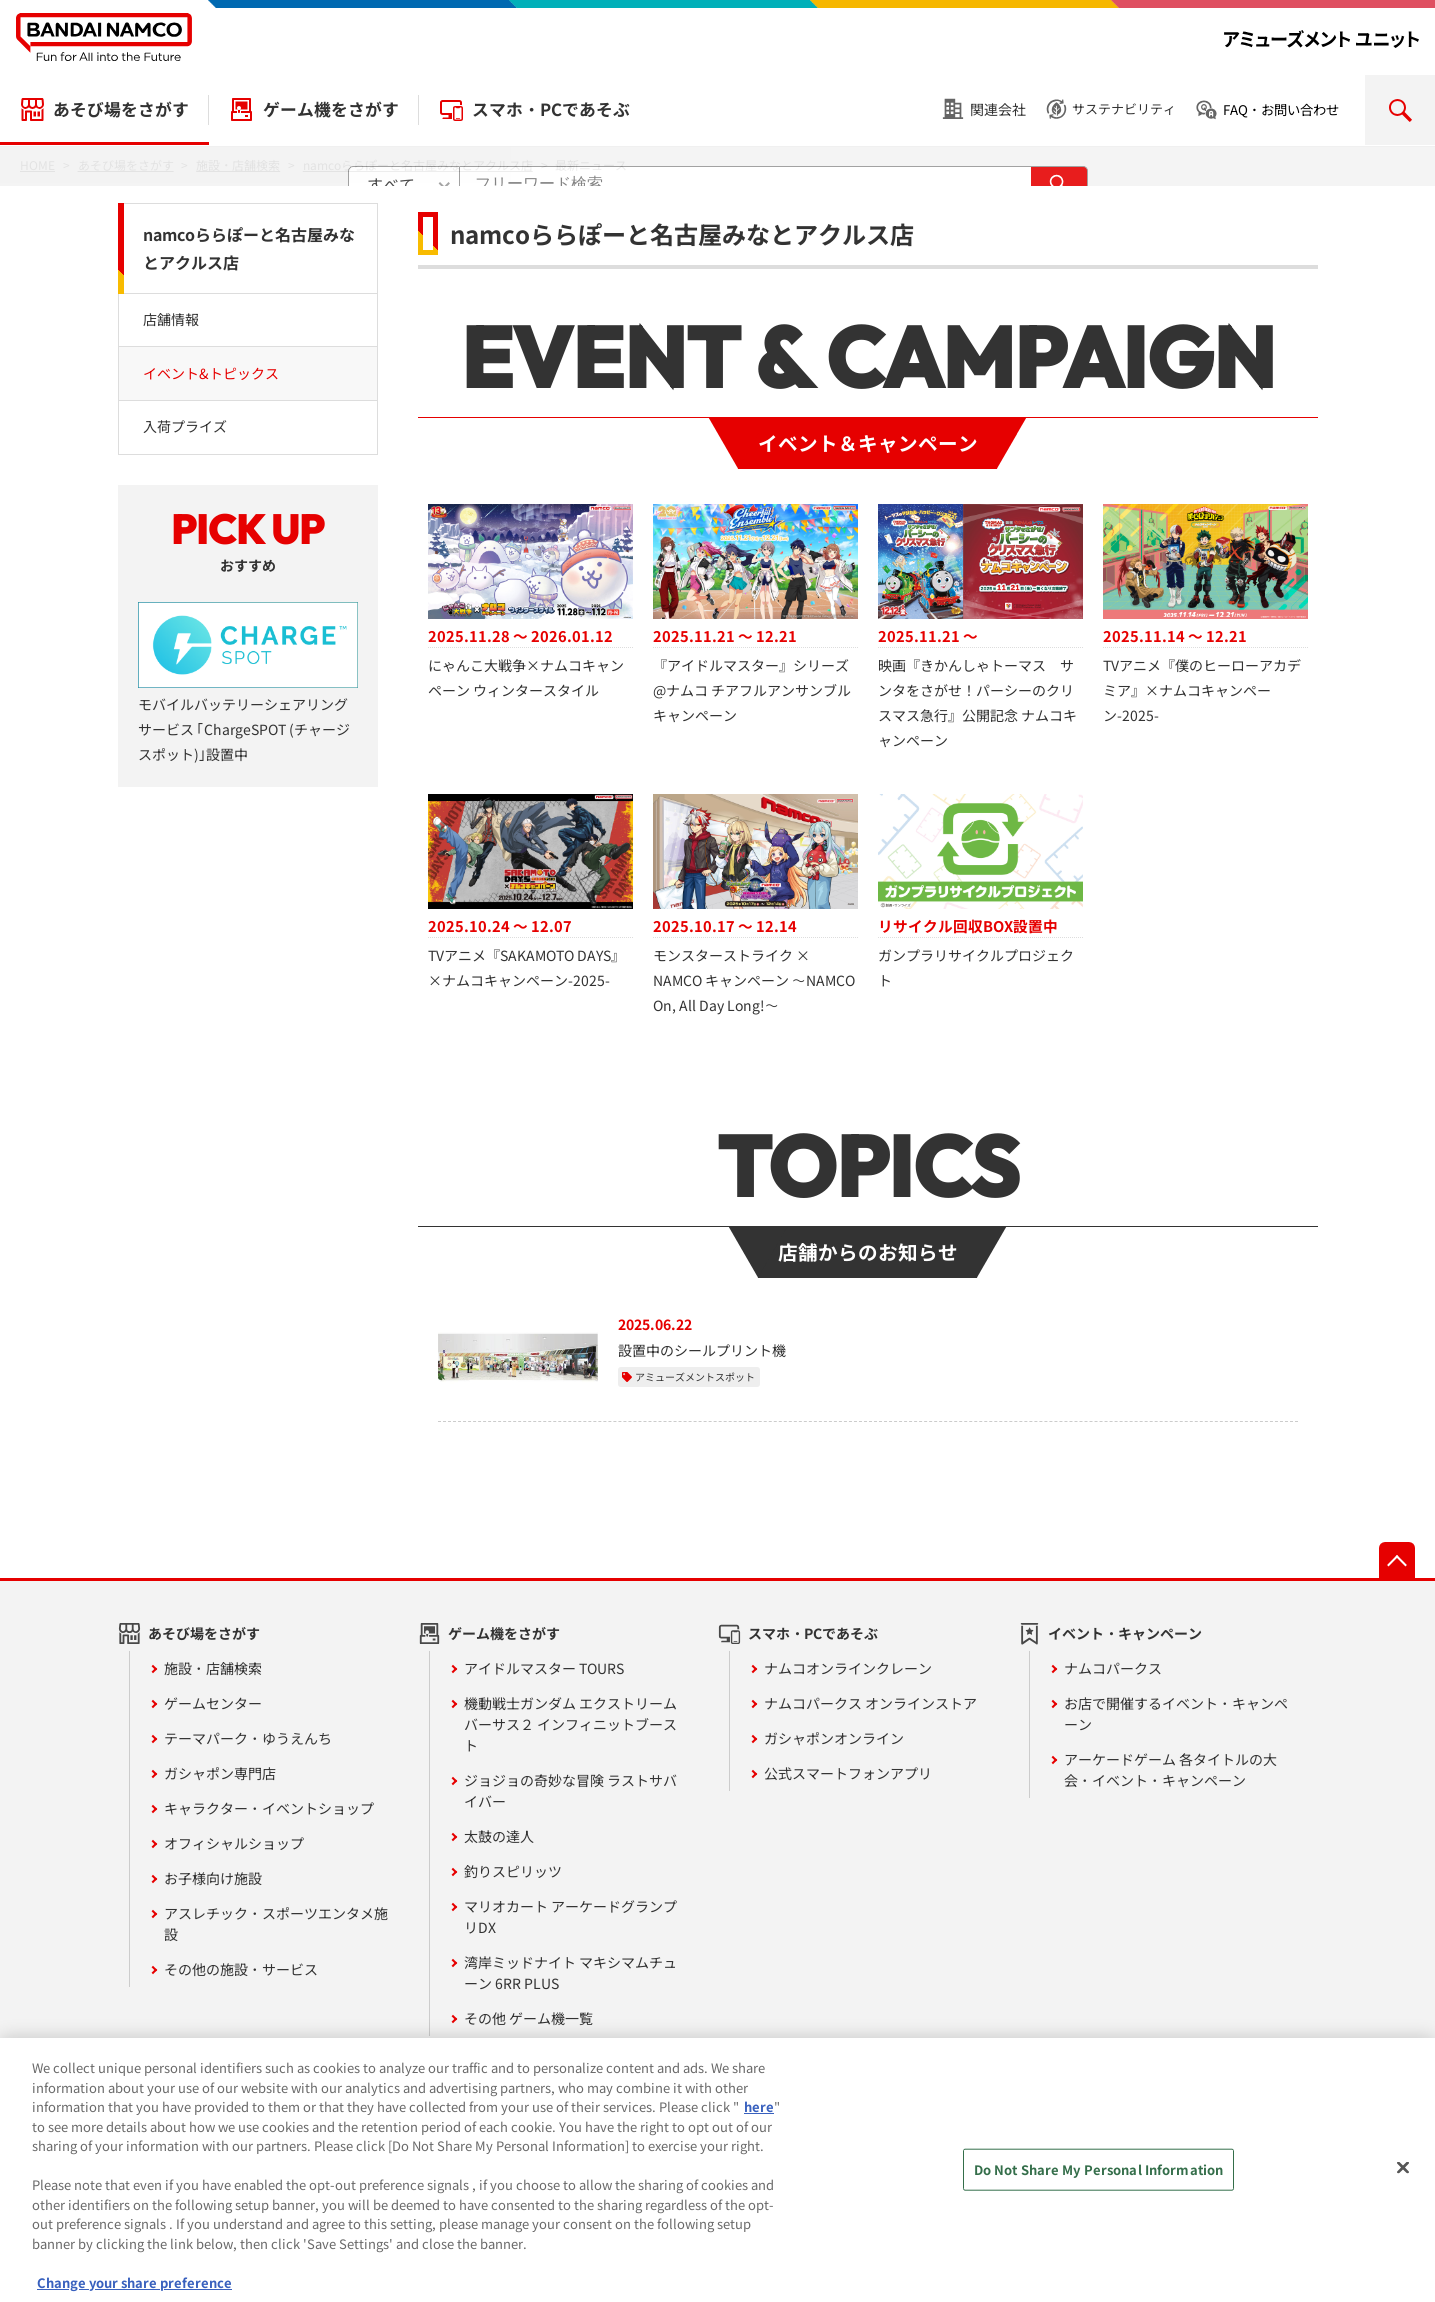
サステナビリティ (1124, 108)
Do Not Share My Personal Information (1099, 2180)
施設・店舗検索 (213, 1668)
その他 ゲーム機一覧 (528, 2018)
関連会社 (998, 109)
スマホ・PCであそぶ (551, 109)
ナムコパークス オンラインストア (870, 1703)
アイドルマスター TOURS (544, 1668)
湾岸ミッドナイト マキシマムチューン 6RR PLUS (570, 1972)
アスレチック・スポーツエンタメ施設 (276, 1923)
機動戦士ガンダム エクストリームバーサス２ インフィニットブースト (570, 1724)
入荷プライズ (185, 426)
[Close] (1403, 2179)
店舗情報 (171, 319)
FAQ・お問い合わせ (1281, 109)
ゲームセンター (213, 1703)
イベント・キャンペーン (1125, 1633)
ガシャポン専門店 (220, 1773)
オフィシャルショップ (234, 1843)
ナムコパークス (1113, 1668)
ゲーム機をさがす (331, 109)
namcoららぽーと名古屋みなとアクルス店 (249, 248)
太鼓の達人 (499, 1836)
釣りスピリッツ (513, 1871)
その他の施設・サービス (241, 1969)
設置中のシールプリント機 (702, 1350)
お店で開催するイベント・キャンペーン (1176, 1713)
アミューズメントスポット (695, 1376)
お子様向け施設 (213, 1878)
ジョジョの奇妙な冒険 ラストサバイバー (570, 1790)
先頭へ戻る (1397, 1560)
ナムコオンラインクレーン (848, 1668)
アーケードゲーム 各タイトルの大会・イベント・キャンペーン (1170, 1769)
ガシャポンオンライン (834, 1738)
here (759, 2117)
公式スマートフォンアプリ (848, 1773)
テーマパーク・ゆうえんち (248, 1738)
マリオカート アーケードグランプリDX (570, 1916)
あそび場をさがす (121, 109)
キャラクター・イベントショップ (269, 1808)
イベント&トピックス (211, 373)
